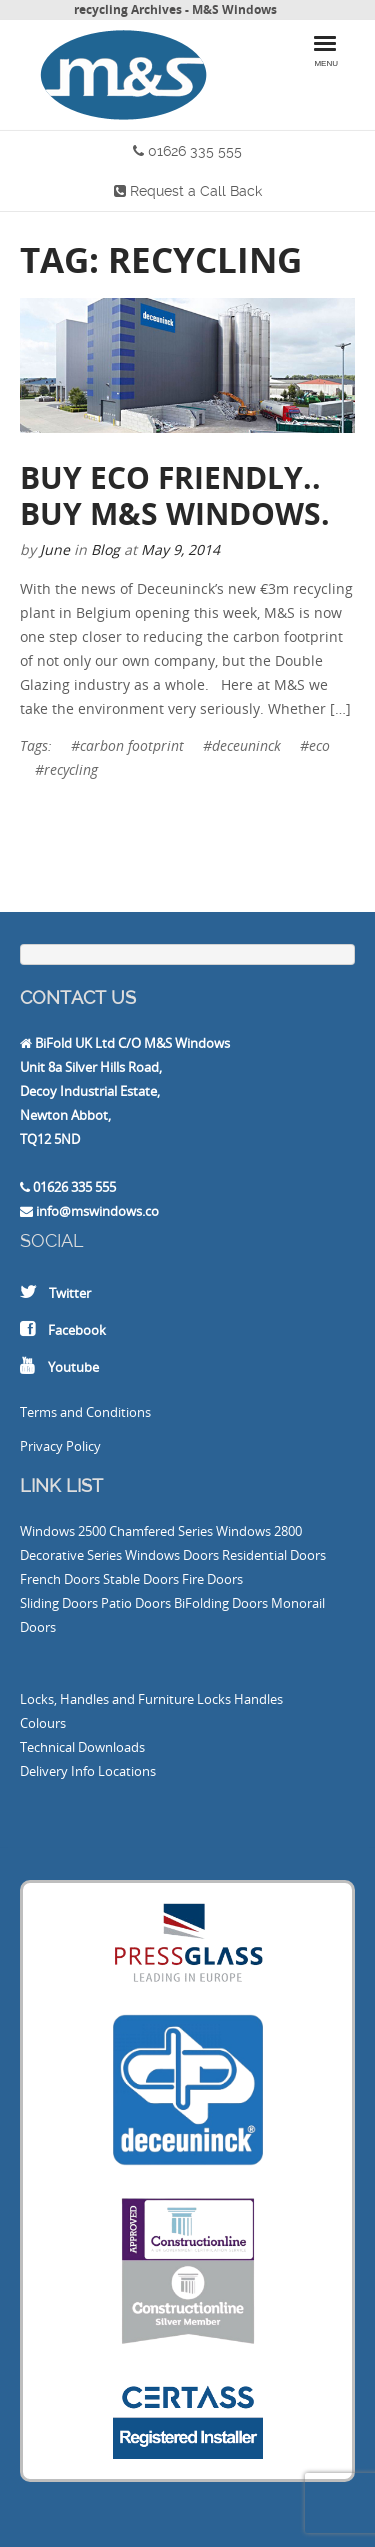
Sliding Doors (59, 1603)
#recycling (66, 769)
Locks (214, 1699)
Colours (43, 1723)
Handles (258, 1699)
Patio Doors (136, 1603)
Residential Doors (274, 1555)
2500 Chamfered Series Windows (174, 1531)
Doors (201, 1555)
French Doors (60, 1579)
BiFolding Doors (221, 1603)
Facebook (77, 1330)
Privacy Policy (60, 1446)
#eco (315, 745)
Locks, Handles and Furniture (107, 1699)
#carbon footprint (127, 745)
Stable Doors (141, 1579)
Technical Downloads (82, 1747)
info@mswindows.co (97, 1211)
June (55, 549)
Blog (105, 549)
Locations (127, 1771)
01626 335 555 (195, 151)
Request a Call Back (196, 191)
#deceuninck (242, 745)
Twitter (70, 1293)
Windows (47, 1531)
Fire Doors (212, 1579)
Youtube (73, 1367)
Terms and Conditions (85, 1412)
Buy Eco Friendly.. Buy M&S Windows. (175, 495)
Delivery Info (57, 1771)
